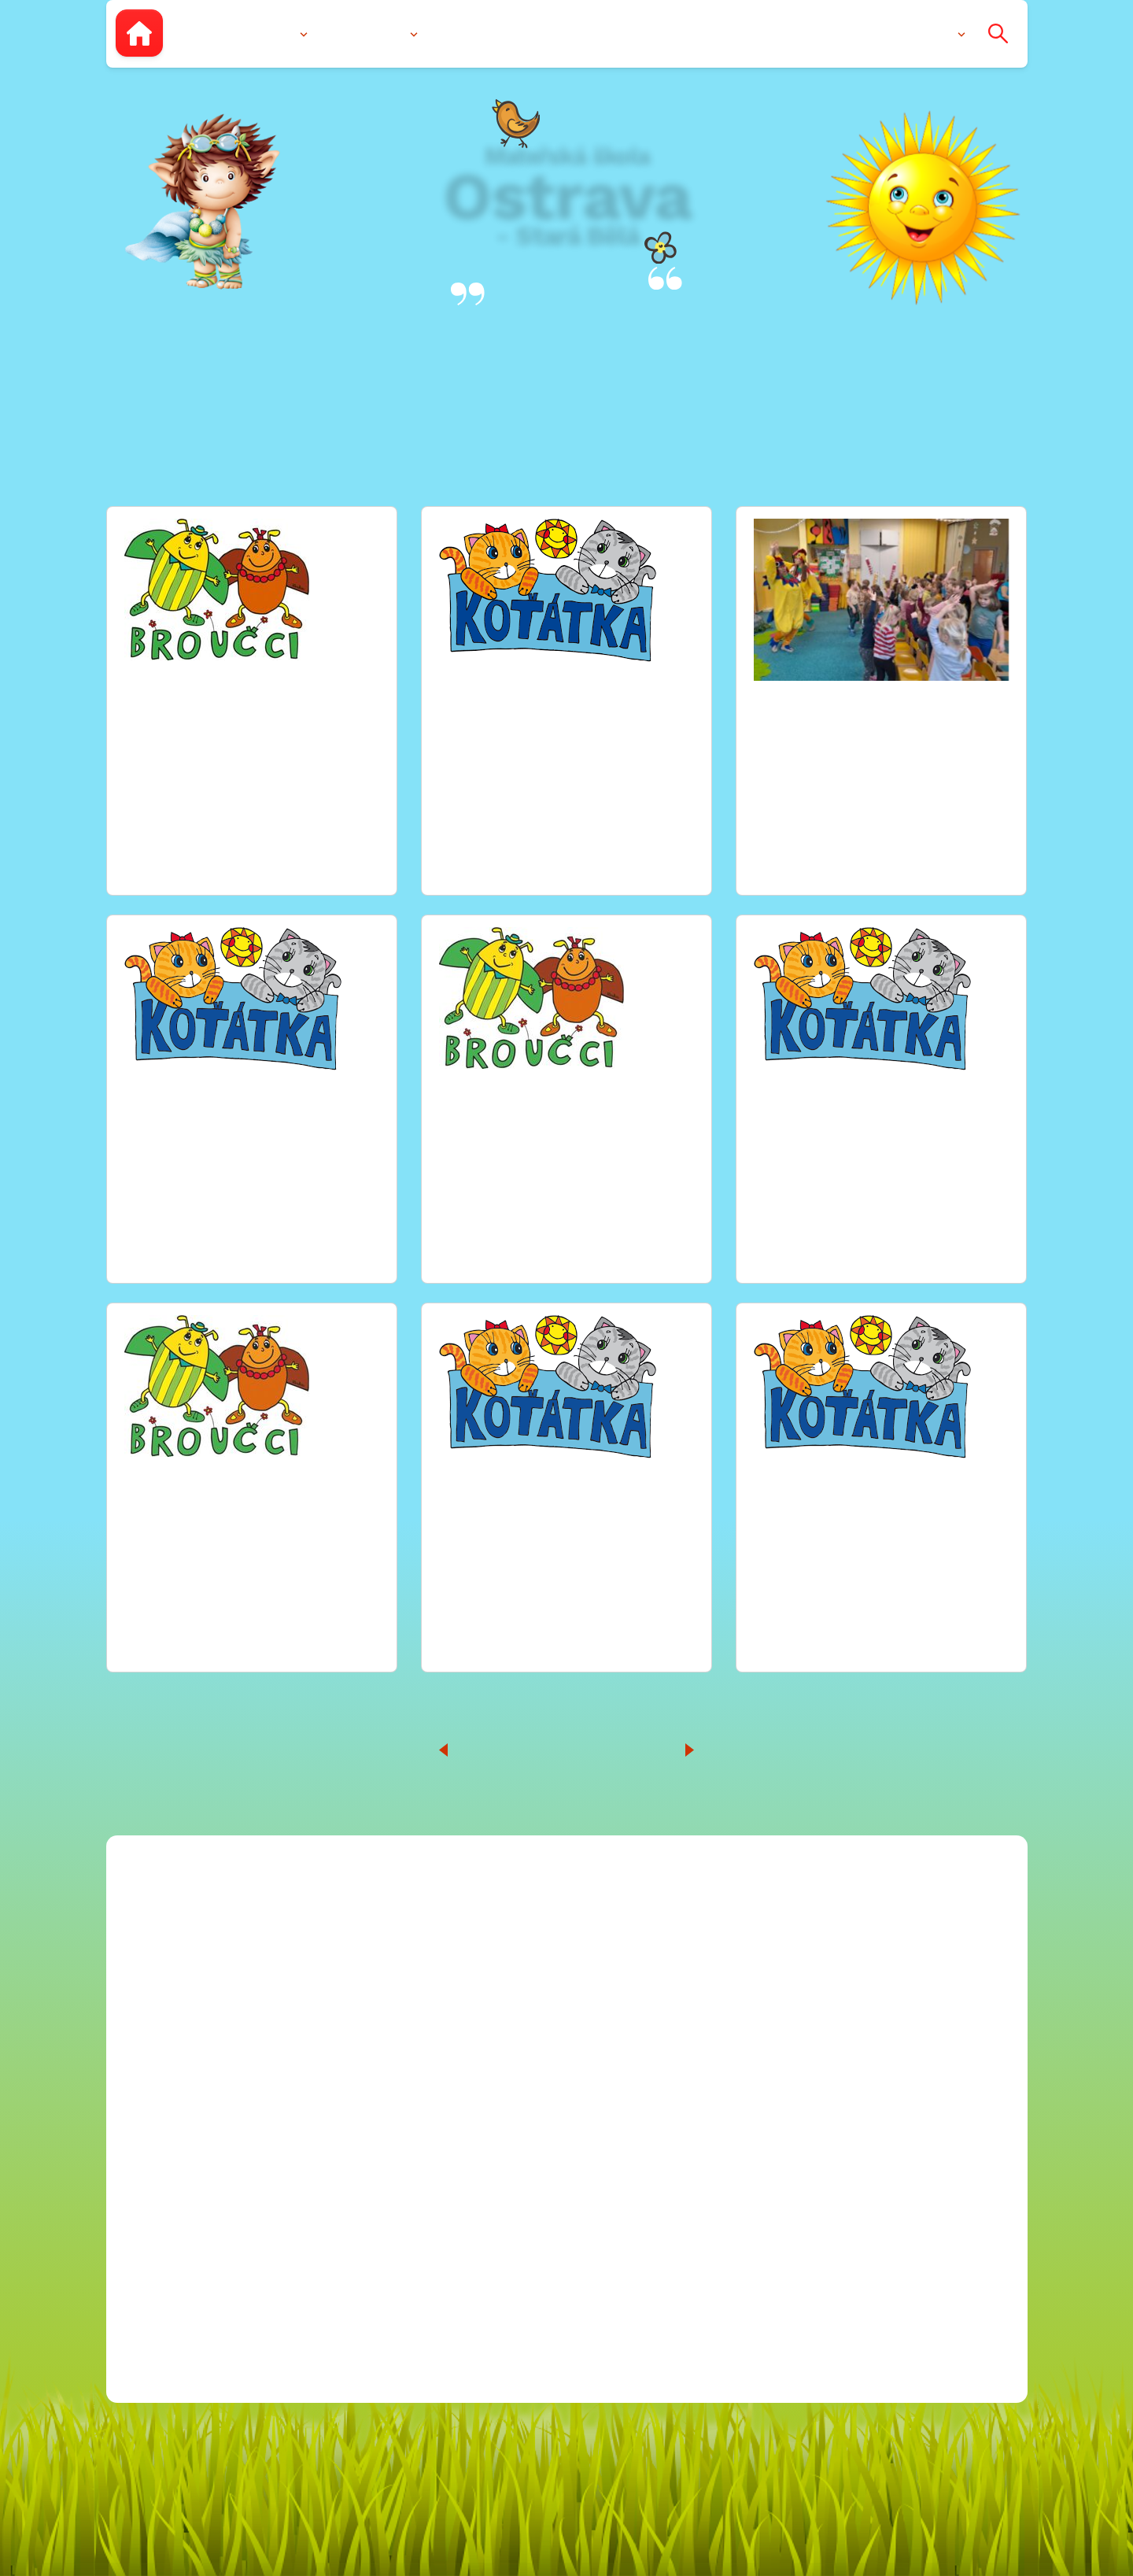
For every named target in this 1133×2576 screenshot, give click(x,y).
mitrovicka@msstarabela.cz (657, 1953)
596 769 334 (575, 2004)
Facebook (535, 2087)
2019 (849, 2055)
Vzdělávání (369, 32)
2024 (849, 2208)
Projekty (830, 1979)
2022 (849, 2157)
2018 (849, 2080)
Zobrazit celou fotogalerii (216, 840)
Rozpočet (834, 1953)
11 (516, 1749)
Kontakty (923, 32)
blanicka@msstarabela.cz (649, 1928)
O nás (276, 32)
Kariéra (826, 1928)
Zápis (461, 32)
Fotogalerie (545, 32)
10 (488, 1749)
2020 (849, 2106)
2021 (848, 2131)
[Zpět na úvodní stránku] (139, 33)
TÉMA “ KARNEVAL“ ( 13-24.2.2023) (246, 689)
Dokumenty (649, 32)
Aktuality (744, 32)
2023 (849, 2183)
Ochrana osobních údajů (885, 2233)
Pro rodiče (834, 32)
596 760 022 (574, 1979)
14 (603, 1749)
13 (573, 1749)
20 (644, 1749)
